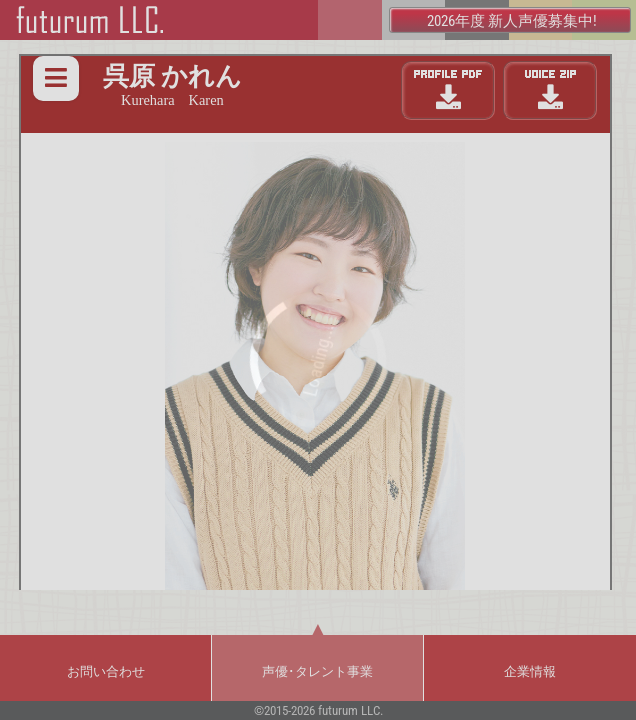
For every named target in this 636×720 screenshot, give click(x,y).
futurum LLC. (350, 710)
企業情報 (530, 671)
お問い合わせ (106, 671)
